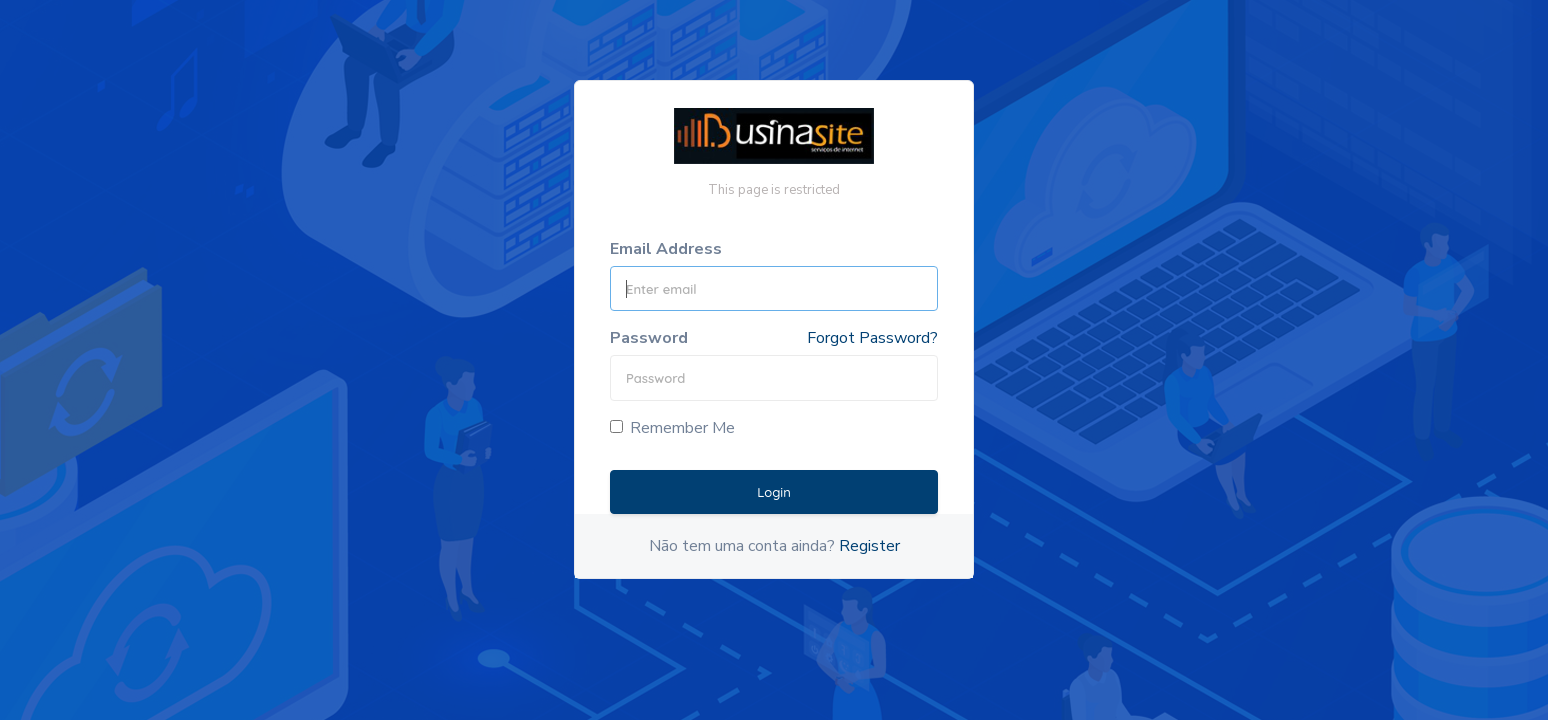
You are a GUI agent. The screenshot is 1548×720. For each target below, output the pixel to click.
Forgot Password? (872, 338)
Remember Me (672, 428)
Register (869, 546)
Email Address (666, 249)
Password (649, 338)
